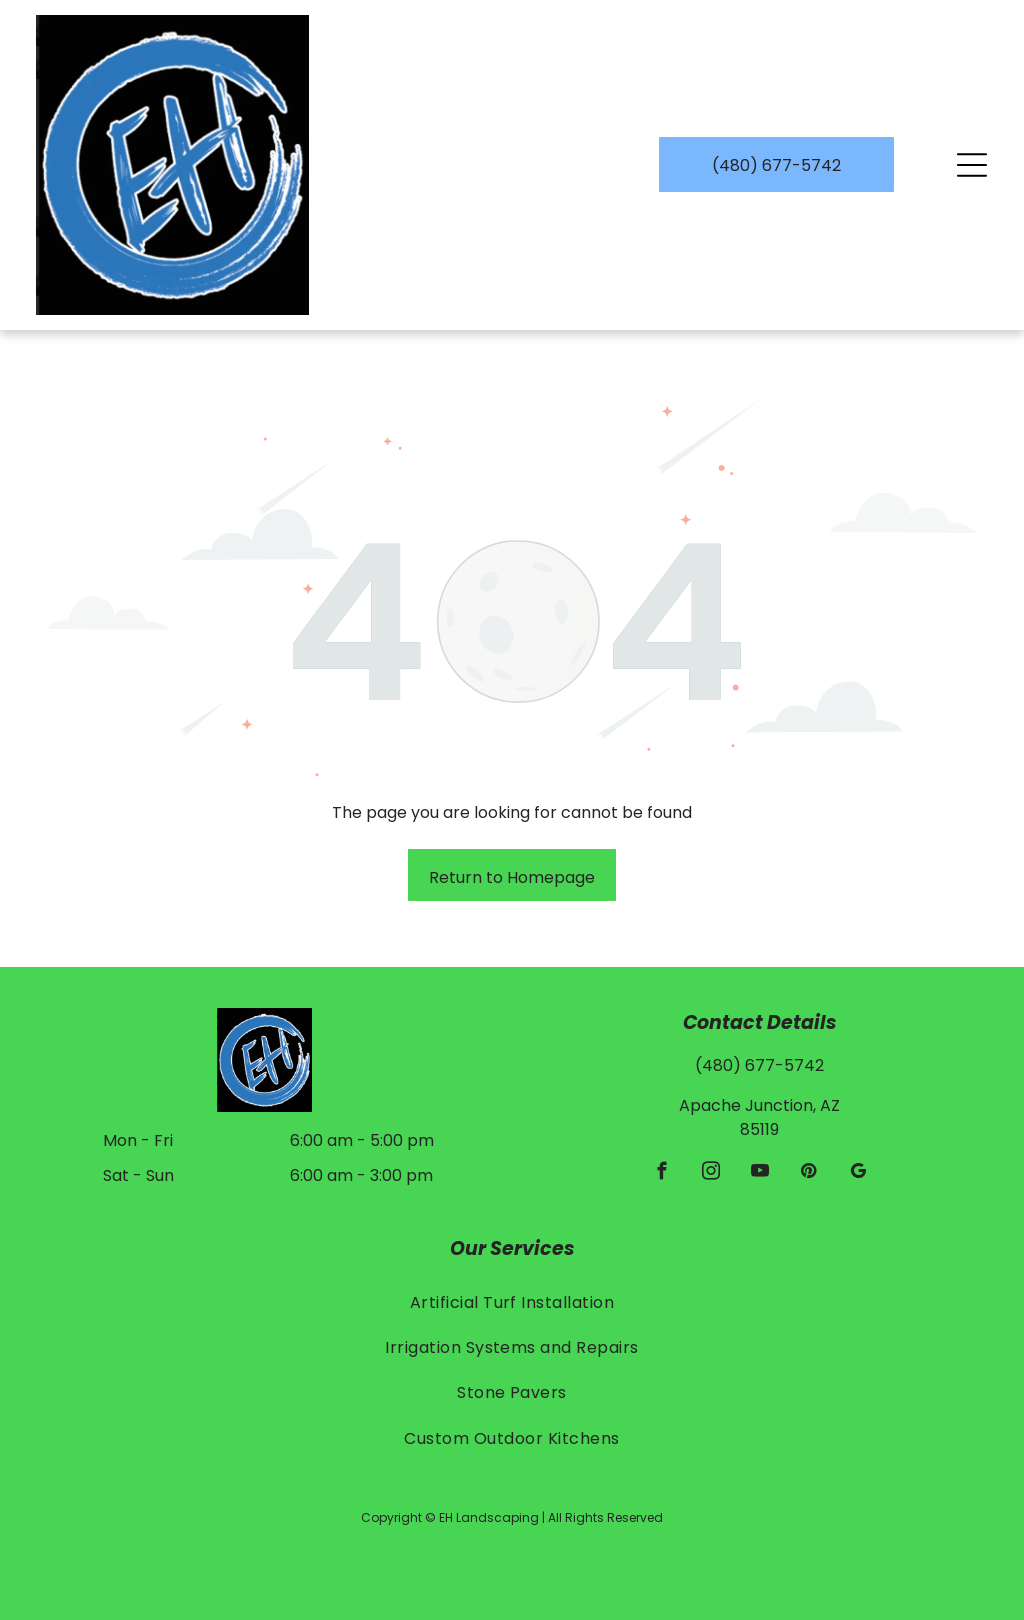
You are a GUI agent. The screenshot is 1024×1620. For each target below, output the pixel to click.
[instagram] (710, 1174)
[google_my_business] (857, 1174)
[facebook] (661, 1174)
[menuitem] (512, 1301)
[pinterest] (808, 1174)
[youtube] (759, 1174)
